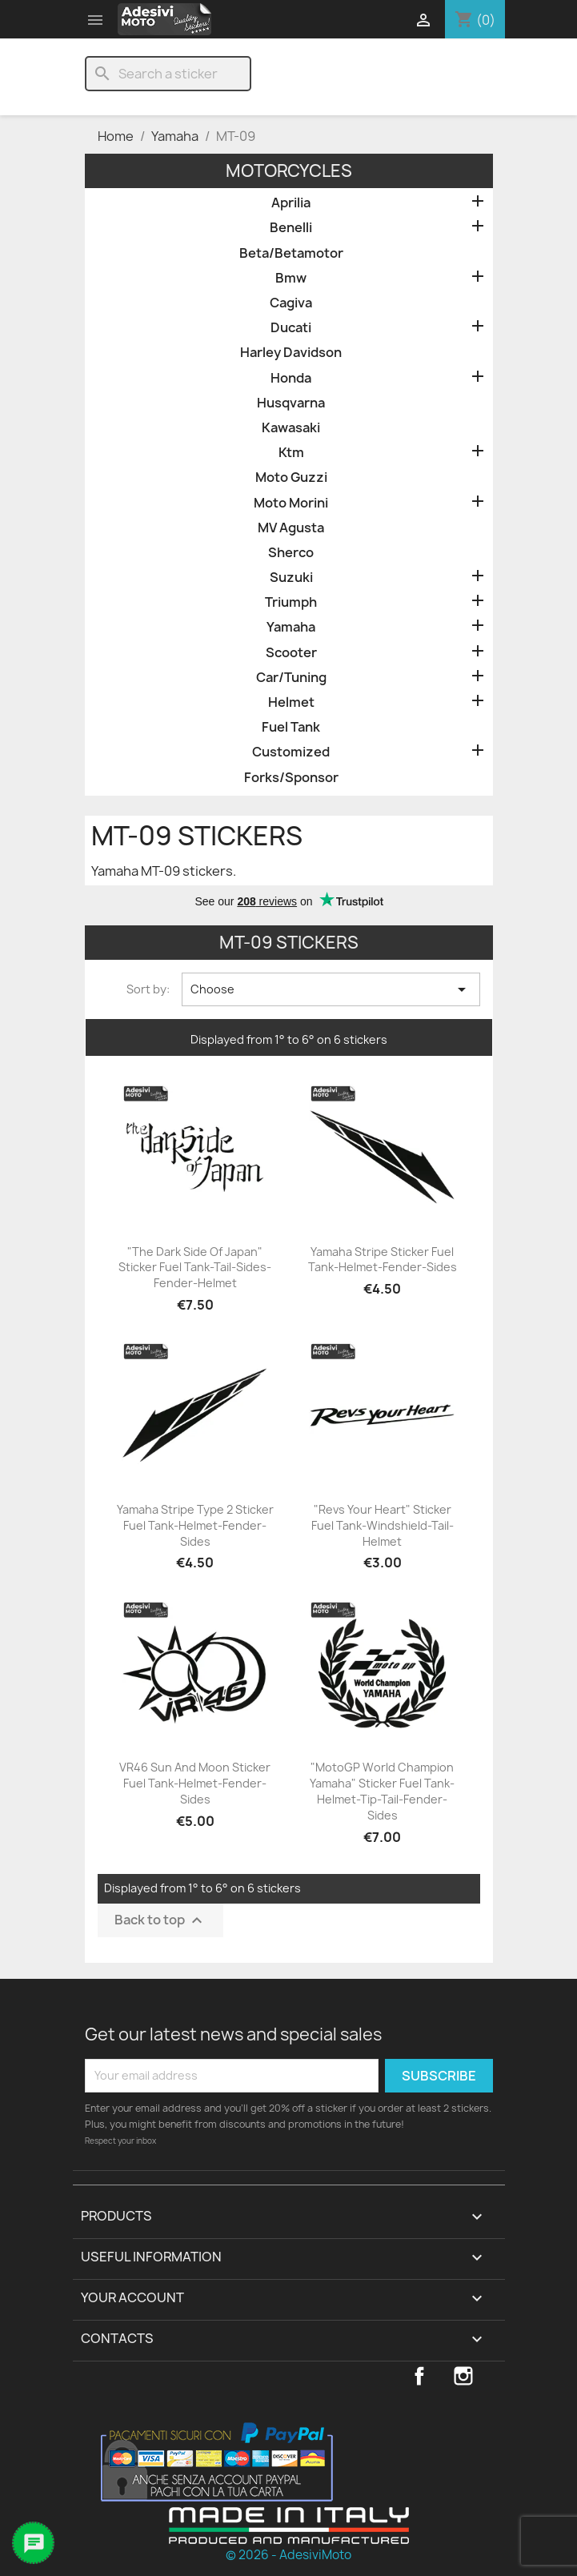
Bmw (291, 278)
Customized (291, 752)
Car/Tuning (291, 677)
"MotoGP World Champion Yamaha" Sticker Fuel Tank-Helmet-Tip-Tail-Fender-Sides (382, 1790)
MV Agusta (291, 528)
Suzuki (291, 577)
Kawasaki (291, 427)
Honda (290, 378)
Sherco (291, 552)
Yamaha (290, 627)
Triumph (291, 602)
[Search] (168, 73)
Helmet (291, 702)
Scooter (291, 652)
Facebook (419, 2376)
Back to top (160, 1920)
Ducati (290, 327)
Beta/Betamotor (291, 253)
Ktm (291, 452)
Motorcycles (289, 171)
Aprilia (291, 203)
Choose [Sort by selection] (330, 989)
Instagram (463, 2376)
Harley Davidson (291, 352)
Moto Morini (291, 503)
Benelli (291, 227)
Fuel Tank (291, 727)
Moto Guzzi (291, 477)
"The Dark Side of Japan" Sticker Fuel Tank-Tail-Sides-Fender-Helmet (194, 1267)
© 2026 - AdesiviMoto (288, 2554)
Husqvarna (291, 403)
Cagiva (291, 303)
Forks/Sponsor (291, 777)
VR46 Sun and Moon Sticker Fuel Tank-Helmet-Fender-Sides (194, 1783)
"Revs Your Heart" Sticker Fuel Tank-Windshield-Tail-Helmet (382, 1525)
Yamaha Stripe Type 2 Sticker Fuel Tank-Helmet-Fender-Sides (195, 1525)
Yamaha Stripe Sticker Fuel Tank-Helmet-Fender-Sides (382, 1259)
